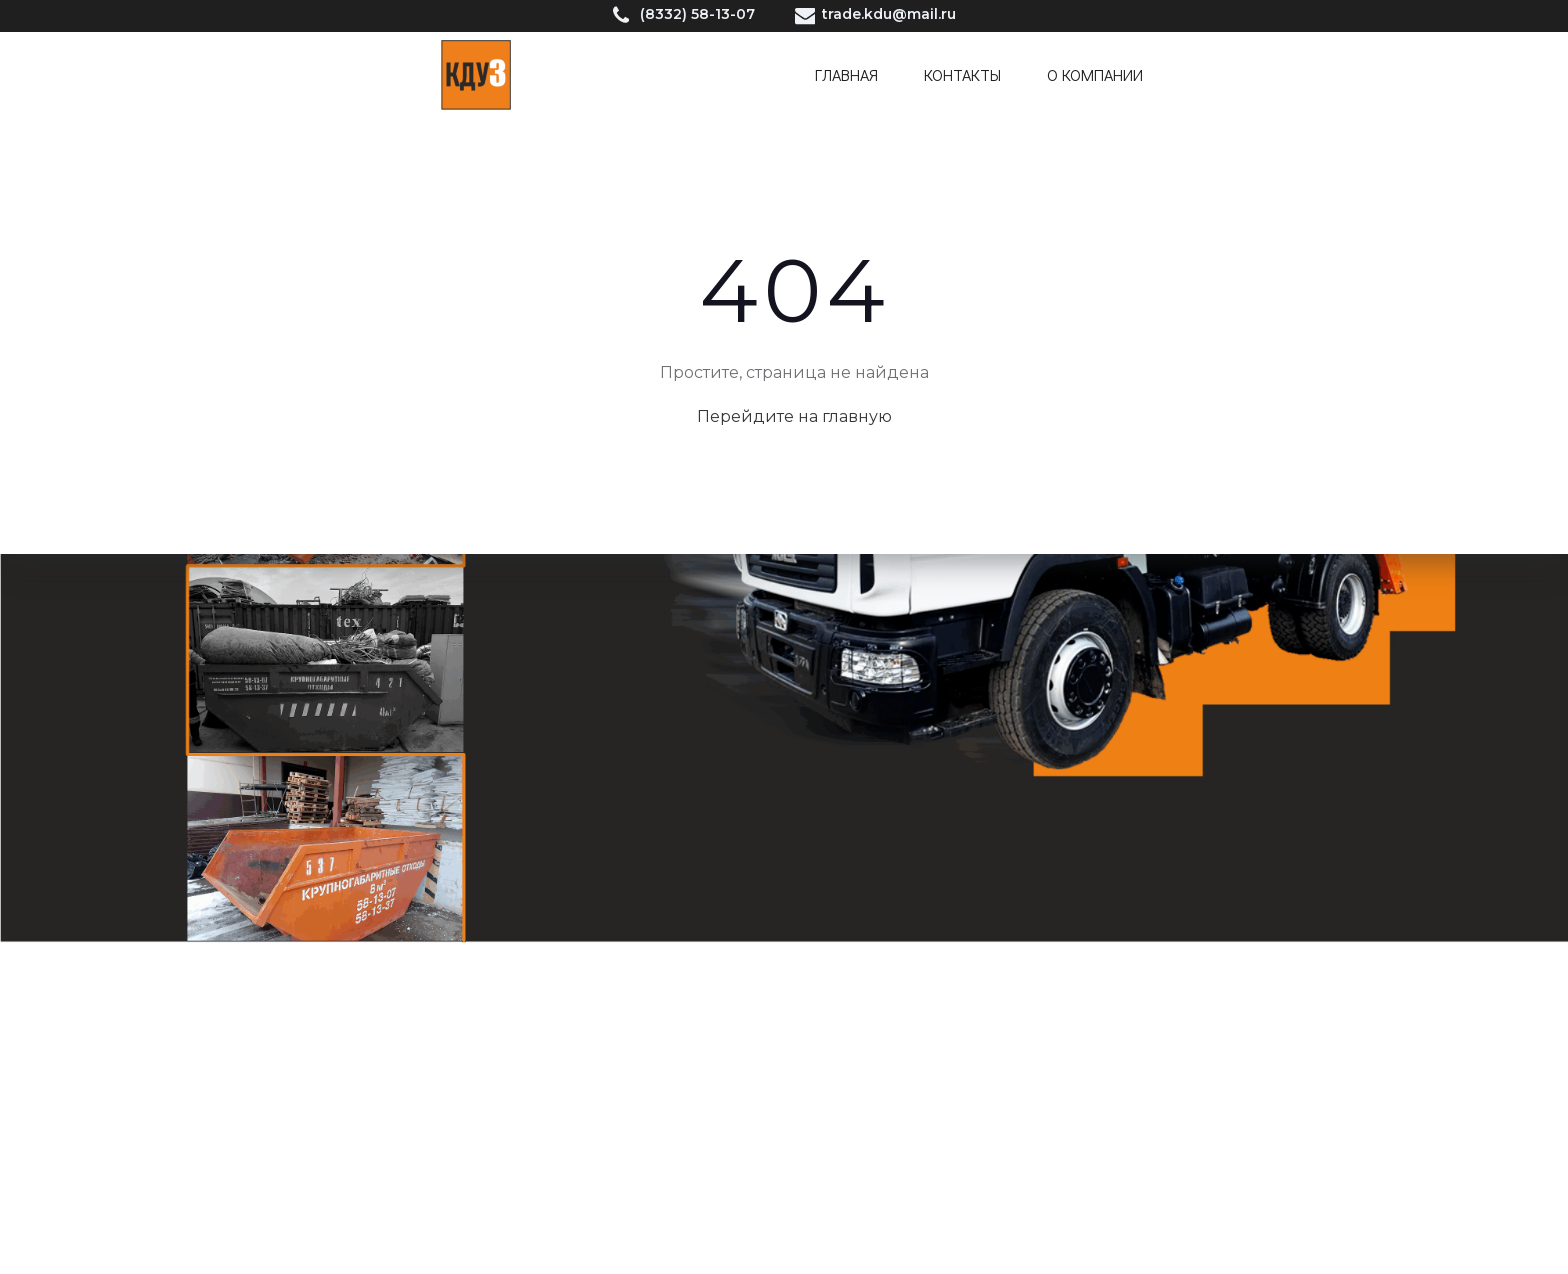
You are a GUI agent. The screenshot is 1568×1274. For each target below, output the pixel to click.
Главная (846, 74)
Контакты (962, 74)
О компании (1095, 74)
